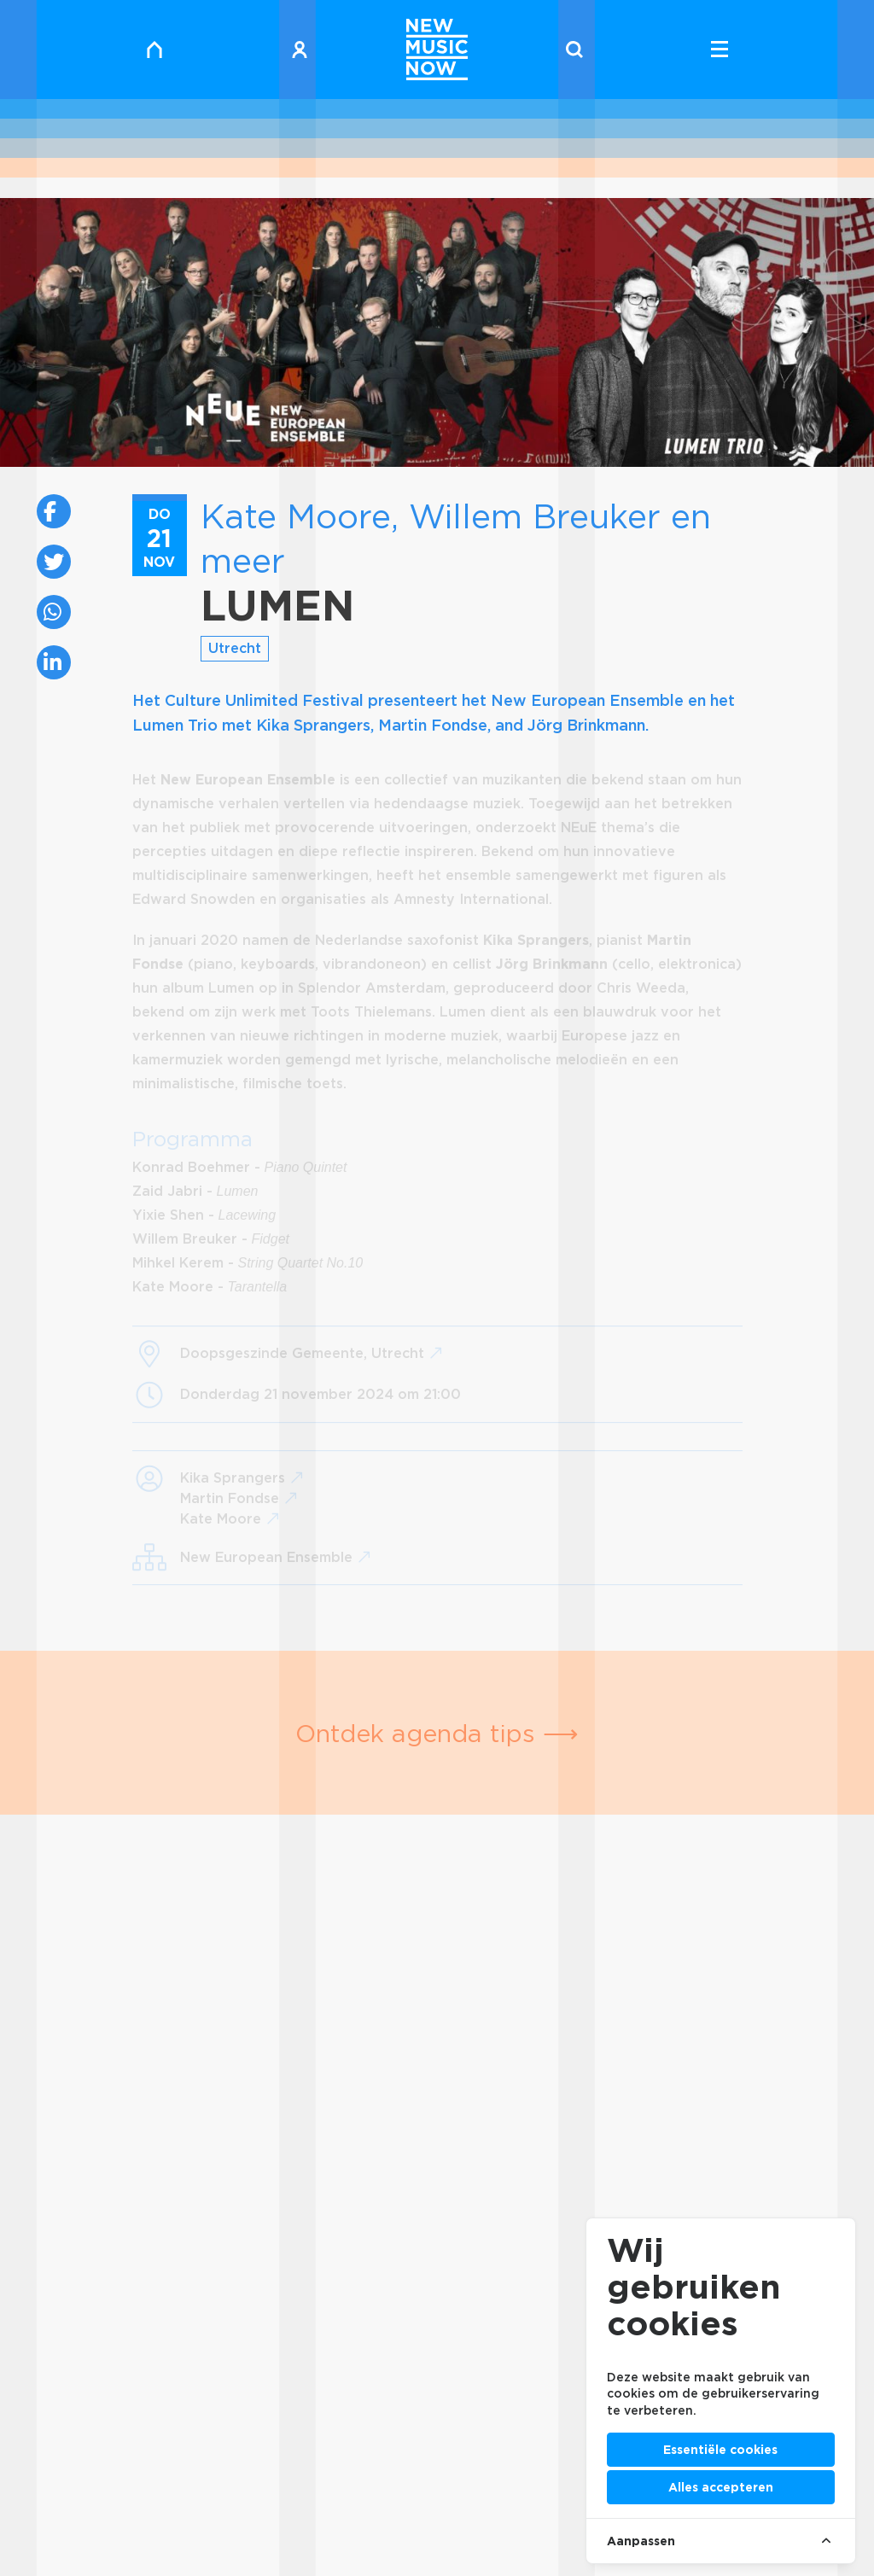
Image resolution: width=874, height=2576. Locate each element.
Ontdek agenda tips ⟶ (437, 1733)
